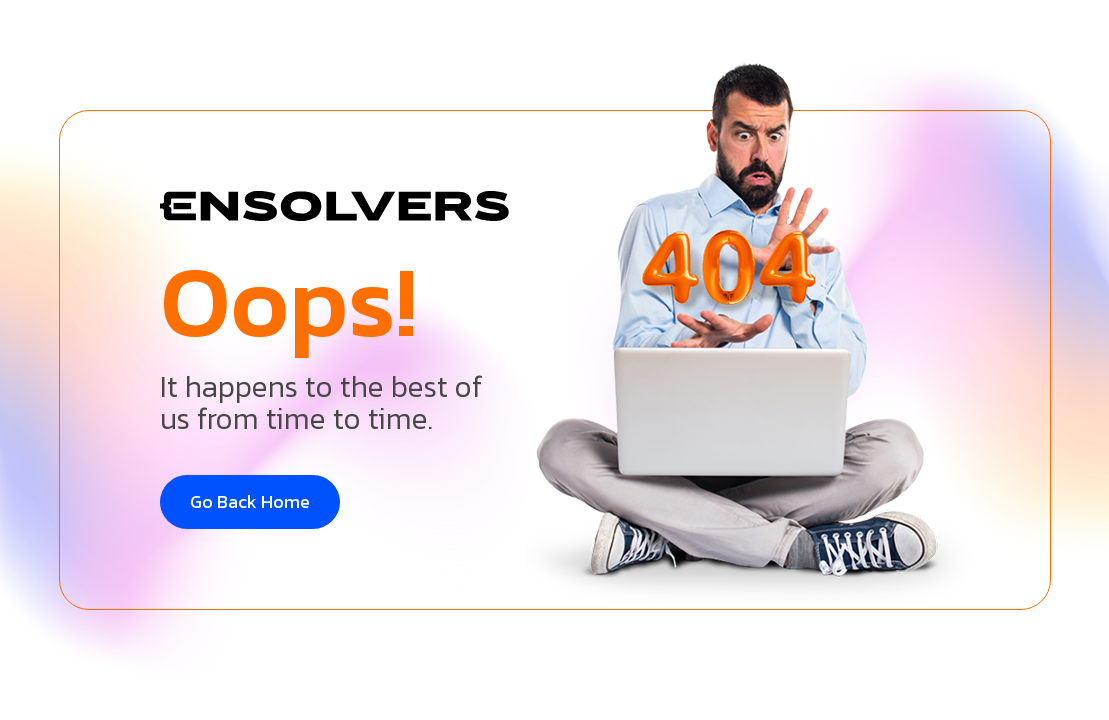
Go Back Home (250, 501)
